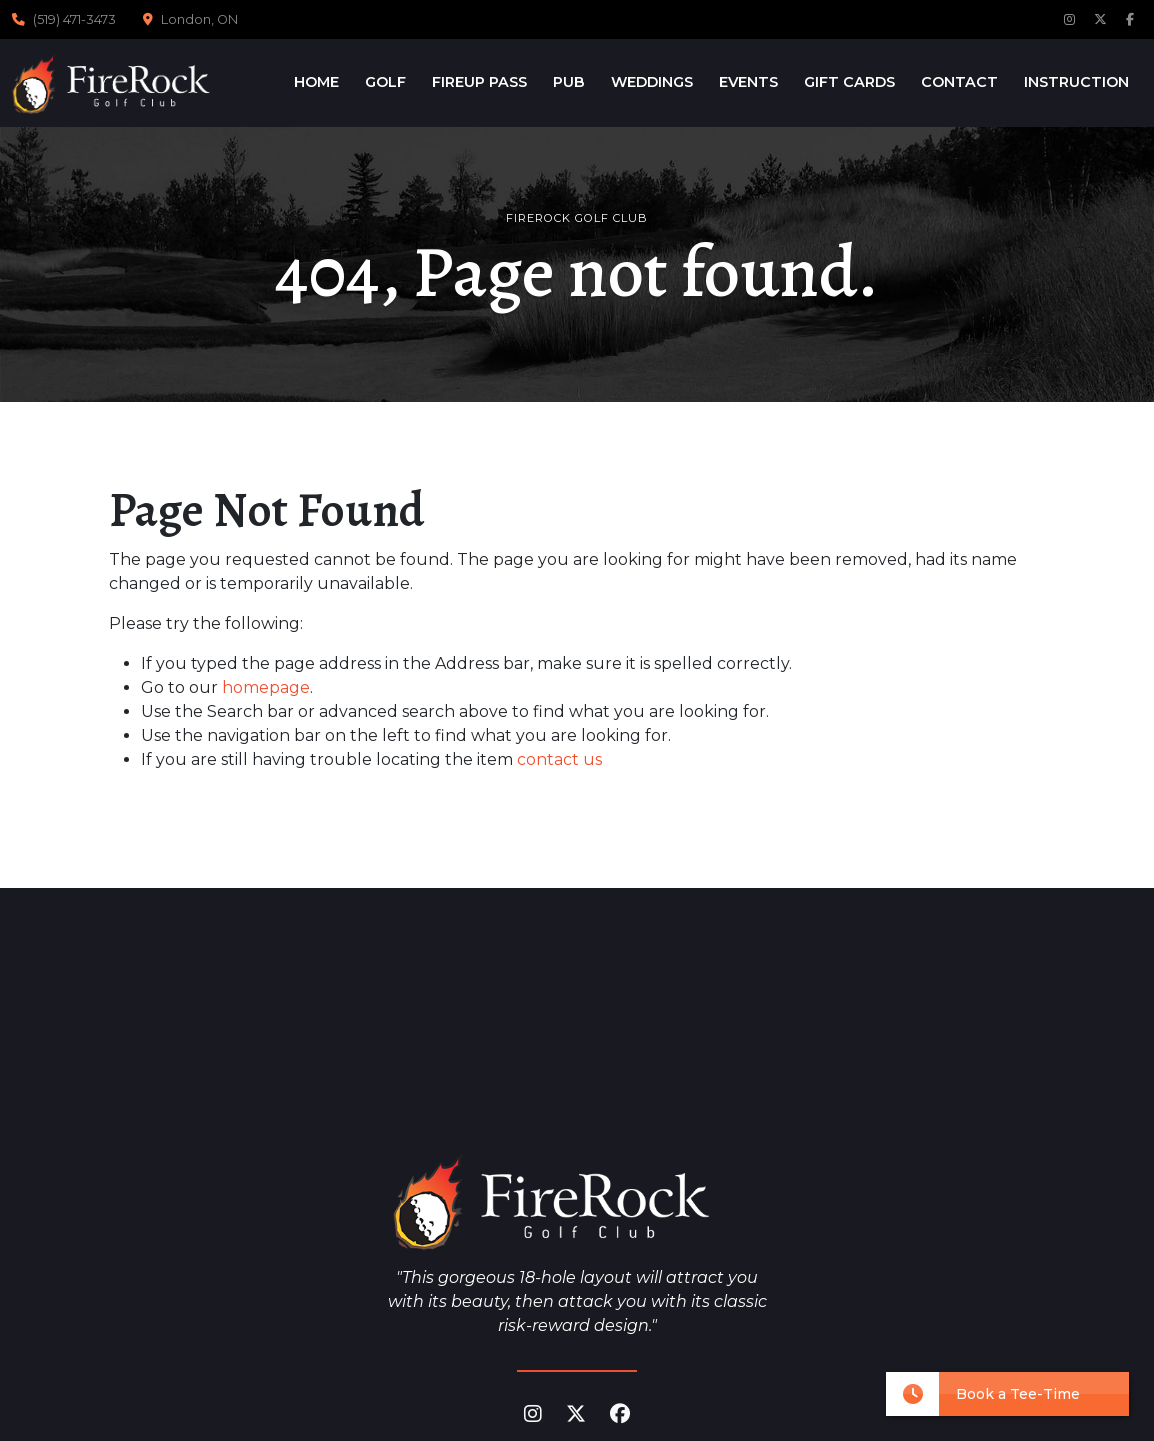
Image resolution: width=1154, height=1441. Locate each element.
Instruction (1076, 82)
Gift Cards (849, 82)
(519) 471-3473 (74, 19)
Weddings (652, 82)
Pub (569, 82)
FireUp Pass (479, 82)
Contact (959, 82)
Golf (385, 82)
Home (316, 82)
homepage (266, 687)
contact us (559, 759)
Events (748, 82)
